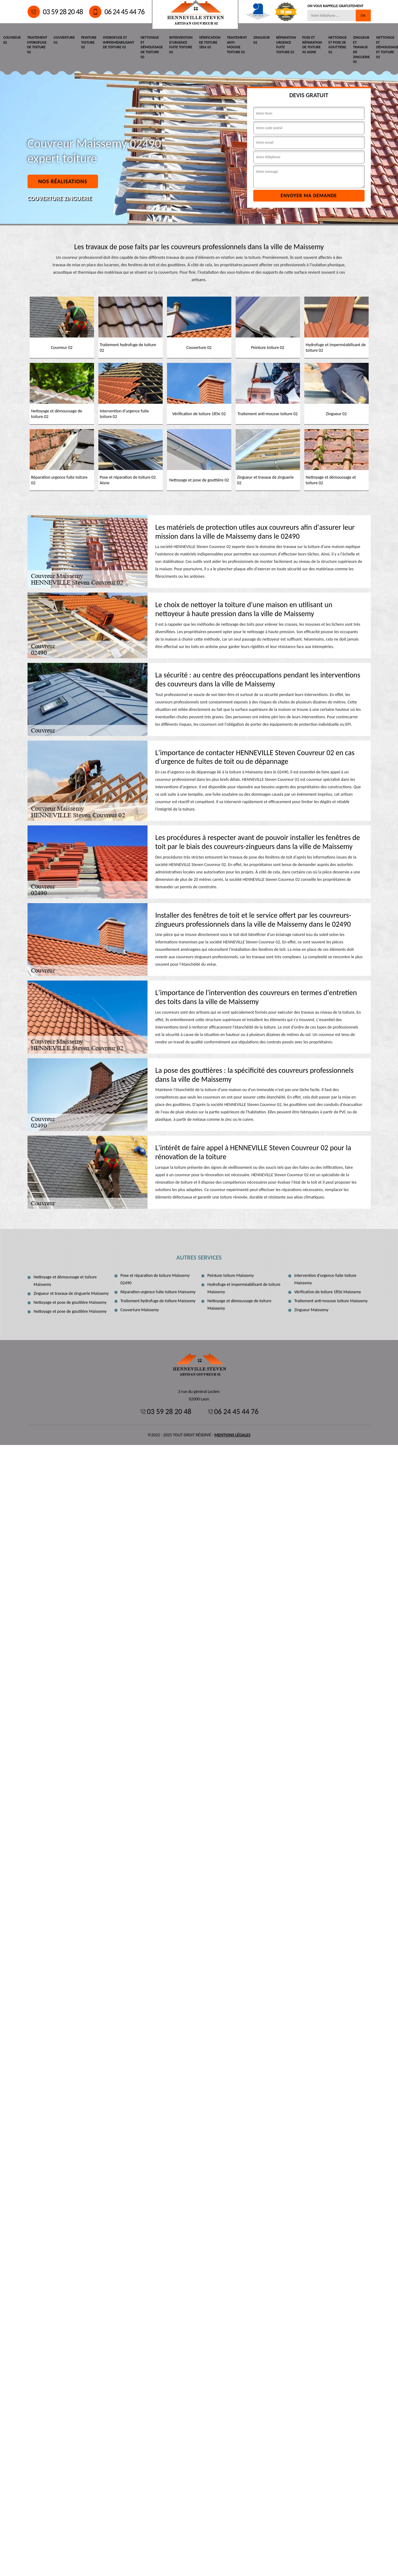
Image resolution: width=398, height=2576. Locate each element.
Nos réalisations (63, 181)
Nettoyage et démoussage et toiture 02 (384, 47)
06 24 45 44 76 (116, 12)
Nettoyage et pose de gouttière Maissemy (70, 1302)
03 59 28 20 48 (55, 12)
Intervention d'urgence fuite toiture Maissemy (325, 1279)
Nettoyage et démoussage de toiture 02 (150, 47)
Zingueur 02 (259, 40)
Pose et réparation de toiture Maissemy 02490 (155, 1279)
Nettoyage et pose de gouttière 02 (335, 44)
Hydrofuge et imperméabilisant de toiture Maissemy (244, 1288)
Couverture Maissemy (140, 1309)
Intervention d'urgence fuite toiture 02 (179, 44)
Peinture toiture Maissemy (231, 1275)
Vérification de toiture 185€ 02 (208, 42)
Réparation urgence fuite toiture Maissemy (158, 1292)
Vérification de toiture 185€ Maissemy (327, 1292)
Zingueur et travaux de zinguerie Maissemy (71, 1293)
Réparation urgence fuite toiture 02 (283, 44)
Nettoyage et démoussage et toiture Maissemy (65, 1280)
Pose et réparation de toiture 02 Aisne (309, 44)
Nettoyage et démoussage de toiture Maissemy (240, 1304)
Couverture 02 (63, 40)
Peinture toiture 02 (88, 42)
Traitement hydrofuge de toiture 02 (37, 44)
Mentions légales (232, 1435)
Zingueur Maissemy (311, 1309)
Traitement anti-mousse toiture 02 (235, 44)
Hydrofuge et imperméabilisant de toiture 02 (117, 42)
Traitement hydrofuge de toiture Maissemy (158, 1300)
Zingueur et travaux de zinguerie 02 (358, 49)
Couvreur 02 (12, 40)
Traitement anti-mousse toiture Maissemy (331, 1300)
